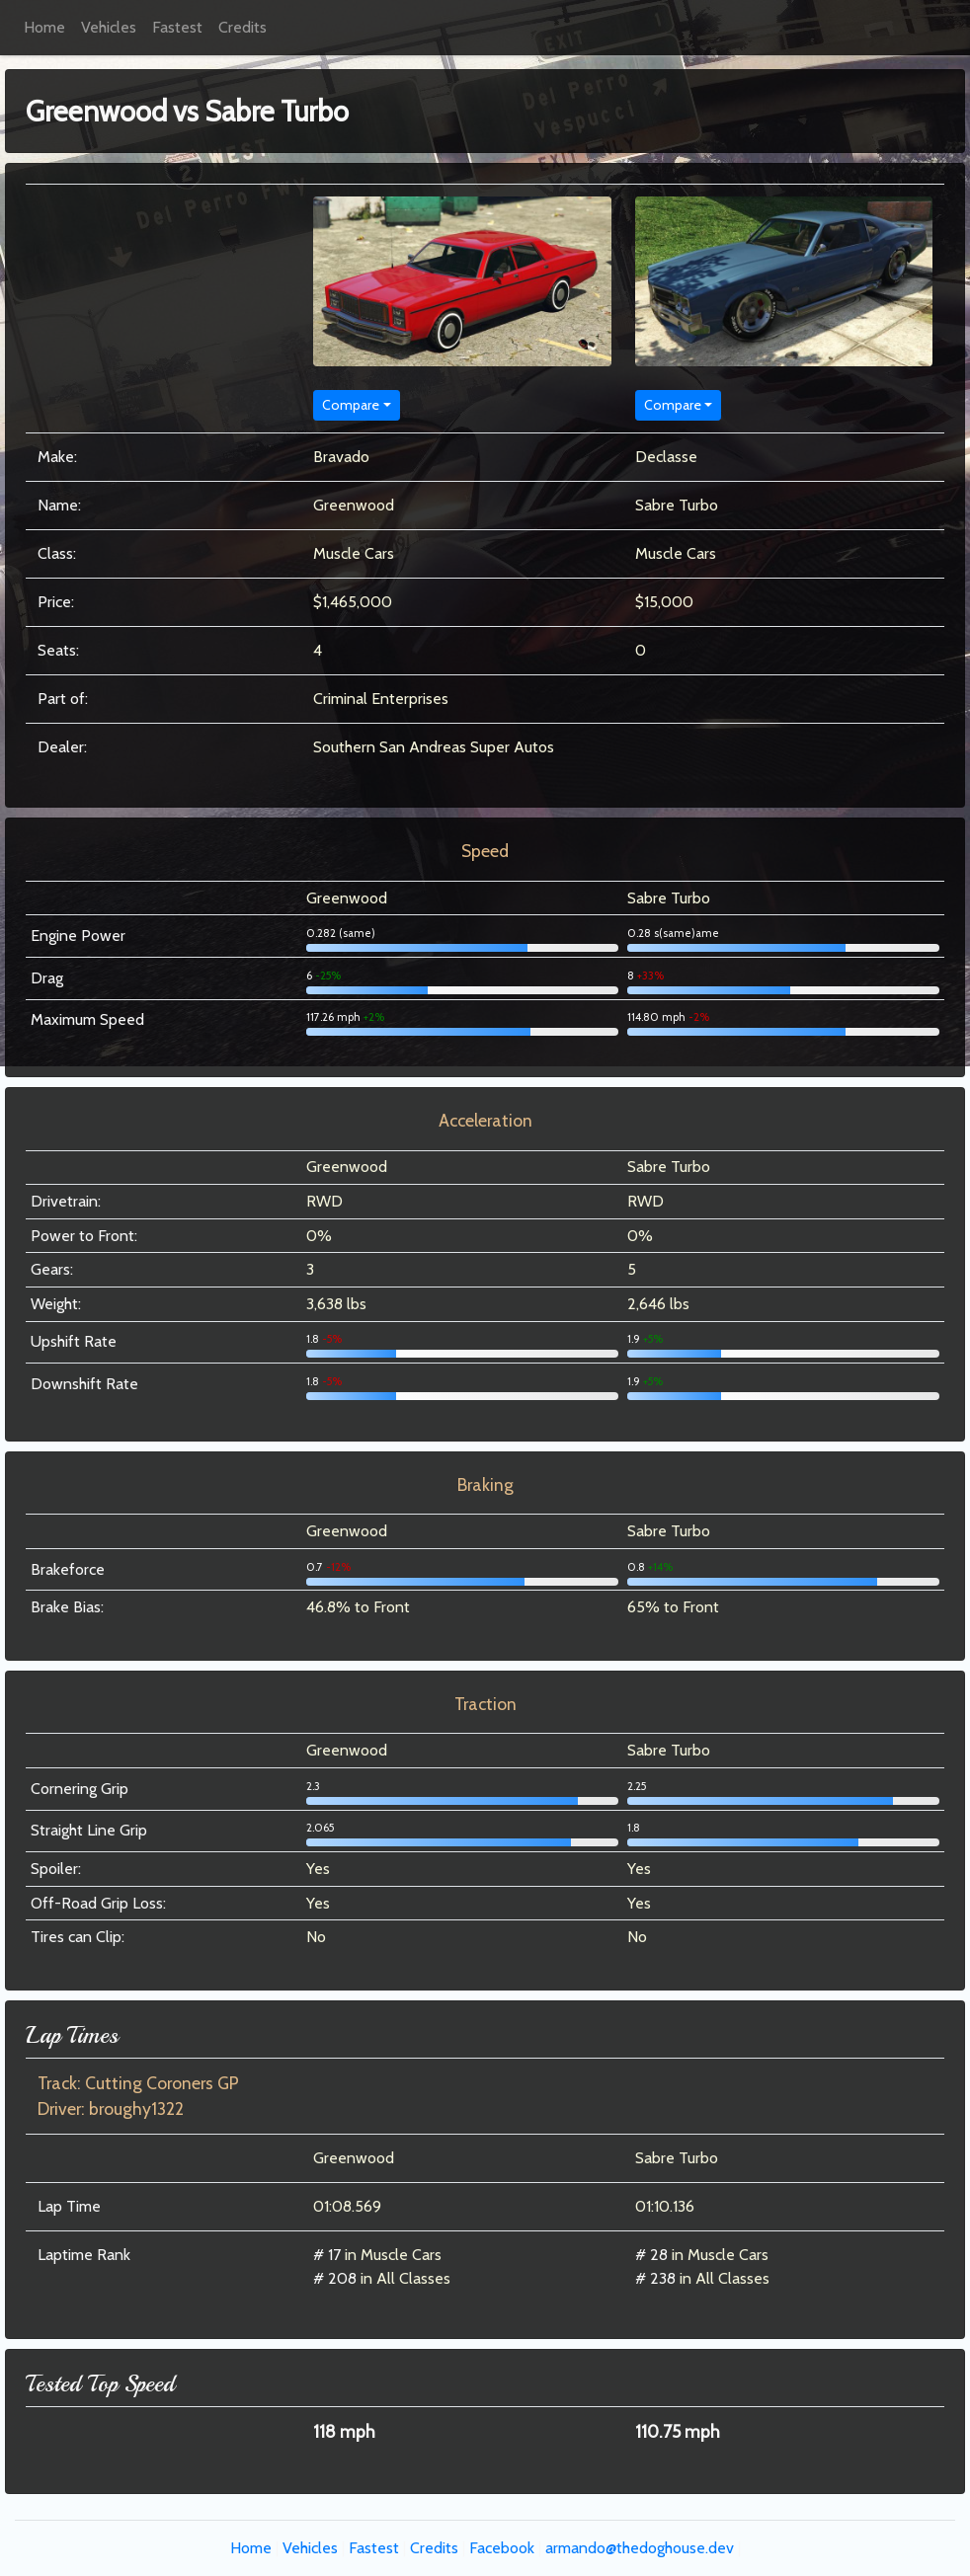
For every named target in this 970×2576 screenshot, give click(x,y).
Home (44, 27)
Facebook (501, 2547)
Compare (350, 405)
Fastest (177, 27)
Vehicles (108, 27)
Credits (242, 27)
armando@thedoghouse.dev (639, 2547)
